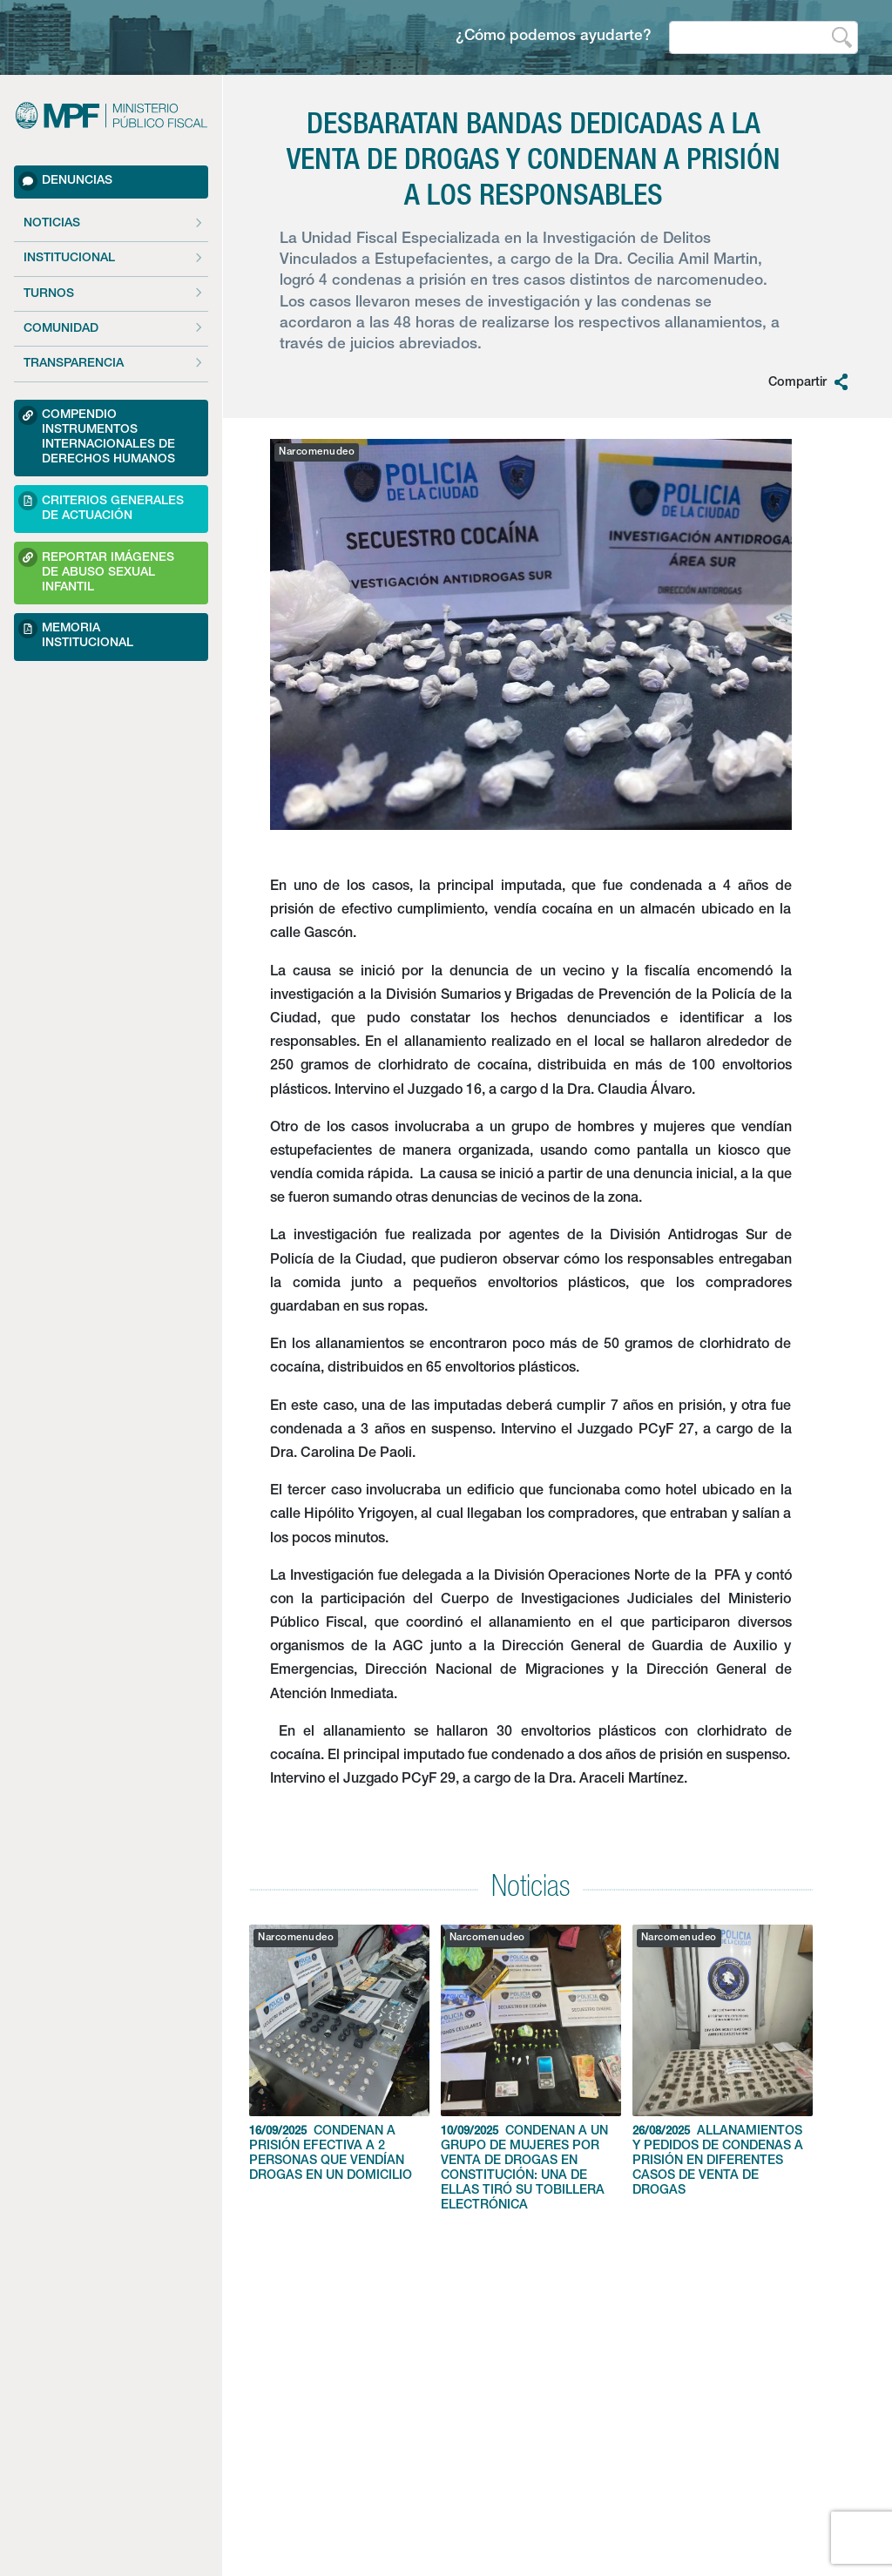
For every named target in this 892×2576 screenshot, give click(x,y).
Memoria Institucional (75, 634)
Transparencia (74, 364)
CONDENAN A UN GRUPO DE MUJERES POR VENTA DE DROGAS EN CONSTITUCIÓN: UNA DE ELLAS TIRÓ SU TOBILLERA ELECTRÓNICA (531, 2068)
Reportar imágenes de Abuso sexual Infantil (96, 570)
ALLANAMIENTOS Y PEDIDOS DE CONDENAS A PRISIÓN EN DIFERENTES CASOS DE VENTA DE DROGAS (722, 2061)
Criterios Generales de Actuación (101, 506)
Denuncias (65, 181)
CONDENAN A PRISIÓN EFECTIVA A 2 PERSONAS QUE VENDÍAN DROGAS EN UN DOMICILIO (339, 2053)
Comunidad (61, 329)
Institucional (69, 259)
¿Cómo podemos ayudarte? (554, 37)
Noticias (52, 224)
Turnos (49, 294)
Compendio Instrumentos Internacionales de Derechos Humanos (96, 436)
